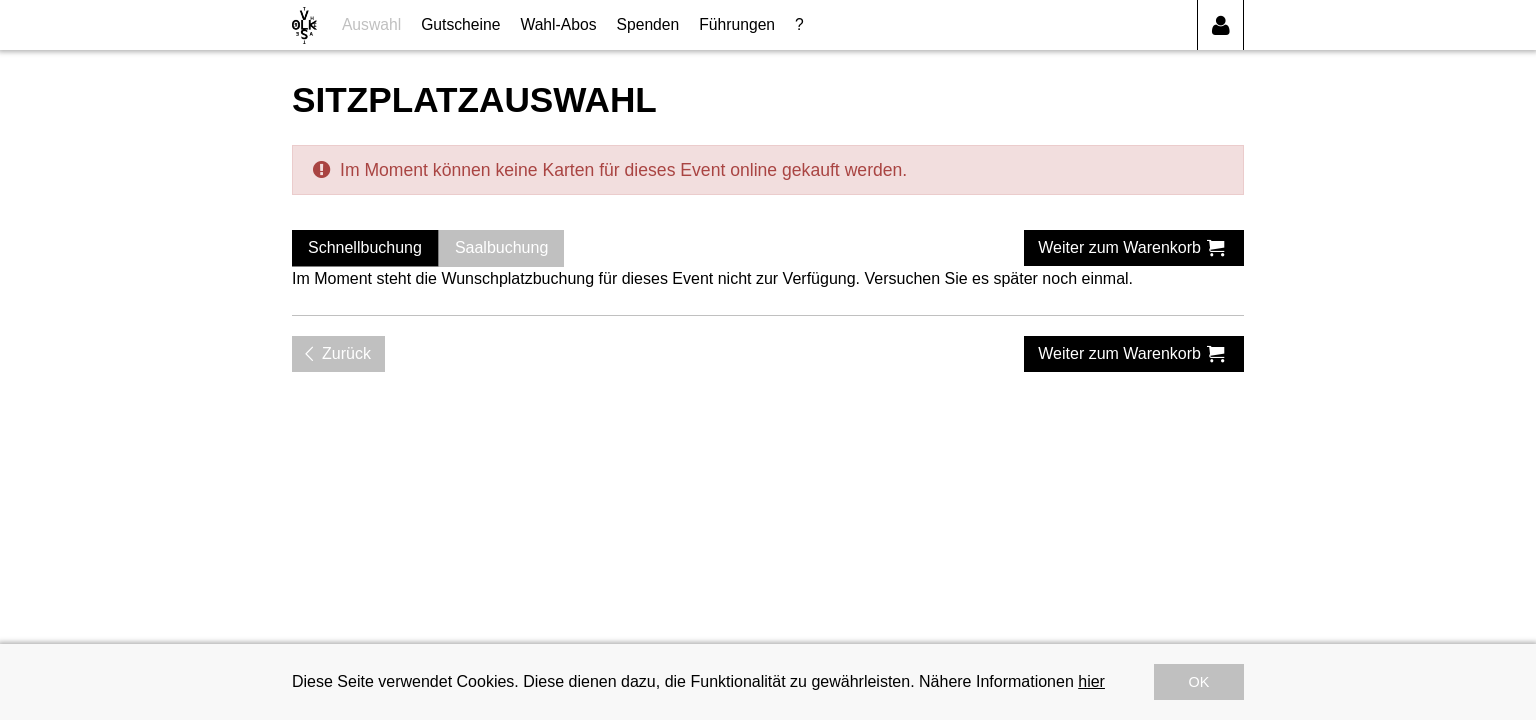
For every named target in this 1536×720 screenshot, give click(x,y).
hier (1091, 681)
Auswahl (371, 24)
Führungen (737, 24)
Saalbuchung (501, 247)
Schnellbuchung (365, 247)
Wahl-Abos (558, 24)
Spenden (648, 24)
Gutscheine (460, 24)
